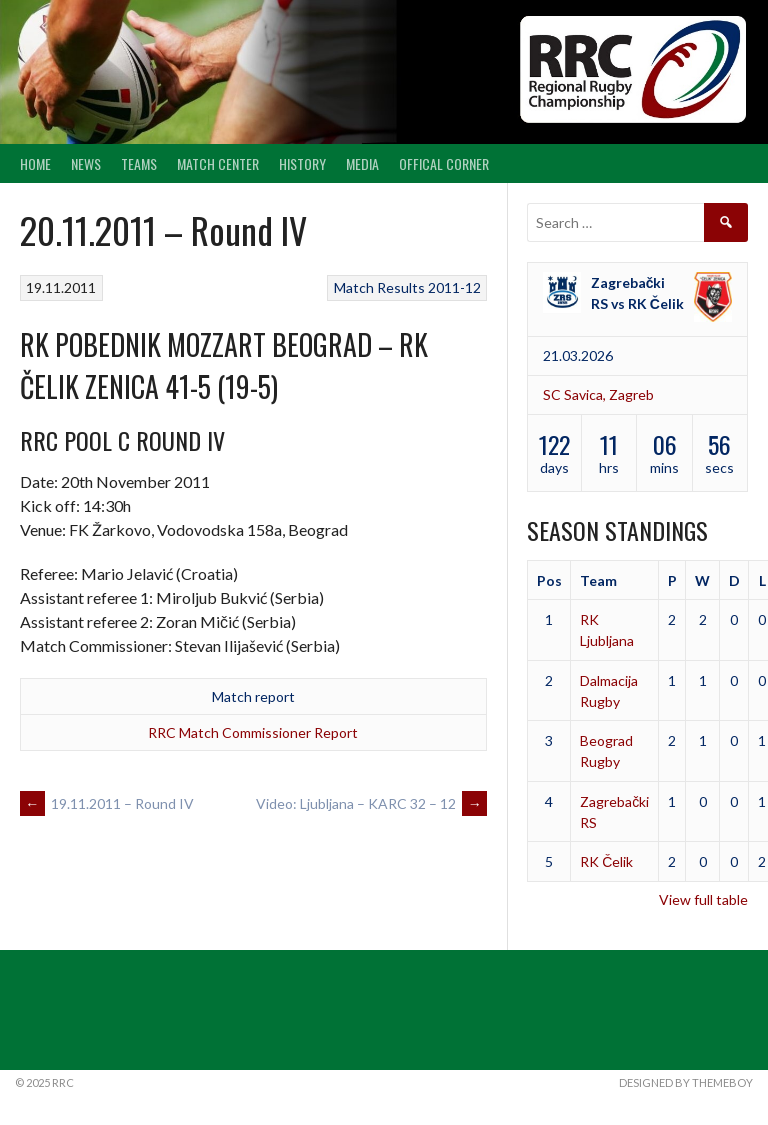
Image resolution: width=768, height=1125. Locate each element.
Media (362, 163)
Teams (139, 163)
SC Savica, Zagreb (598, 394)
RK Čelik (606, 861)
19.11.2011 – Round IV (107, 803)
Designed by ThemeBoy (686, 1082)
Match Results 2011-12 (407, 287)
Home (35, 163)
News (86, 163)
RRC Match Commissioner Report (253, 732)
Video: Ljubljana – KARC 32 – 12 (371, 803)
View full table (703, 899)
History (302, 163)
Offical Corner (444, 163)
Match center (218, 163)
